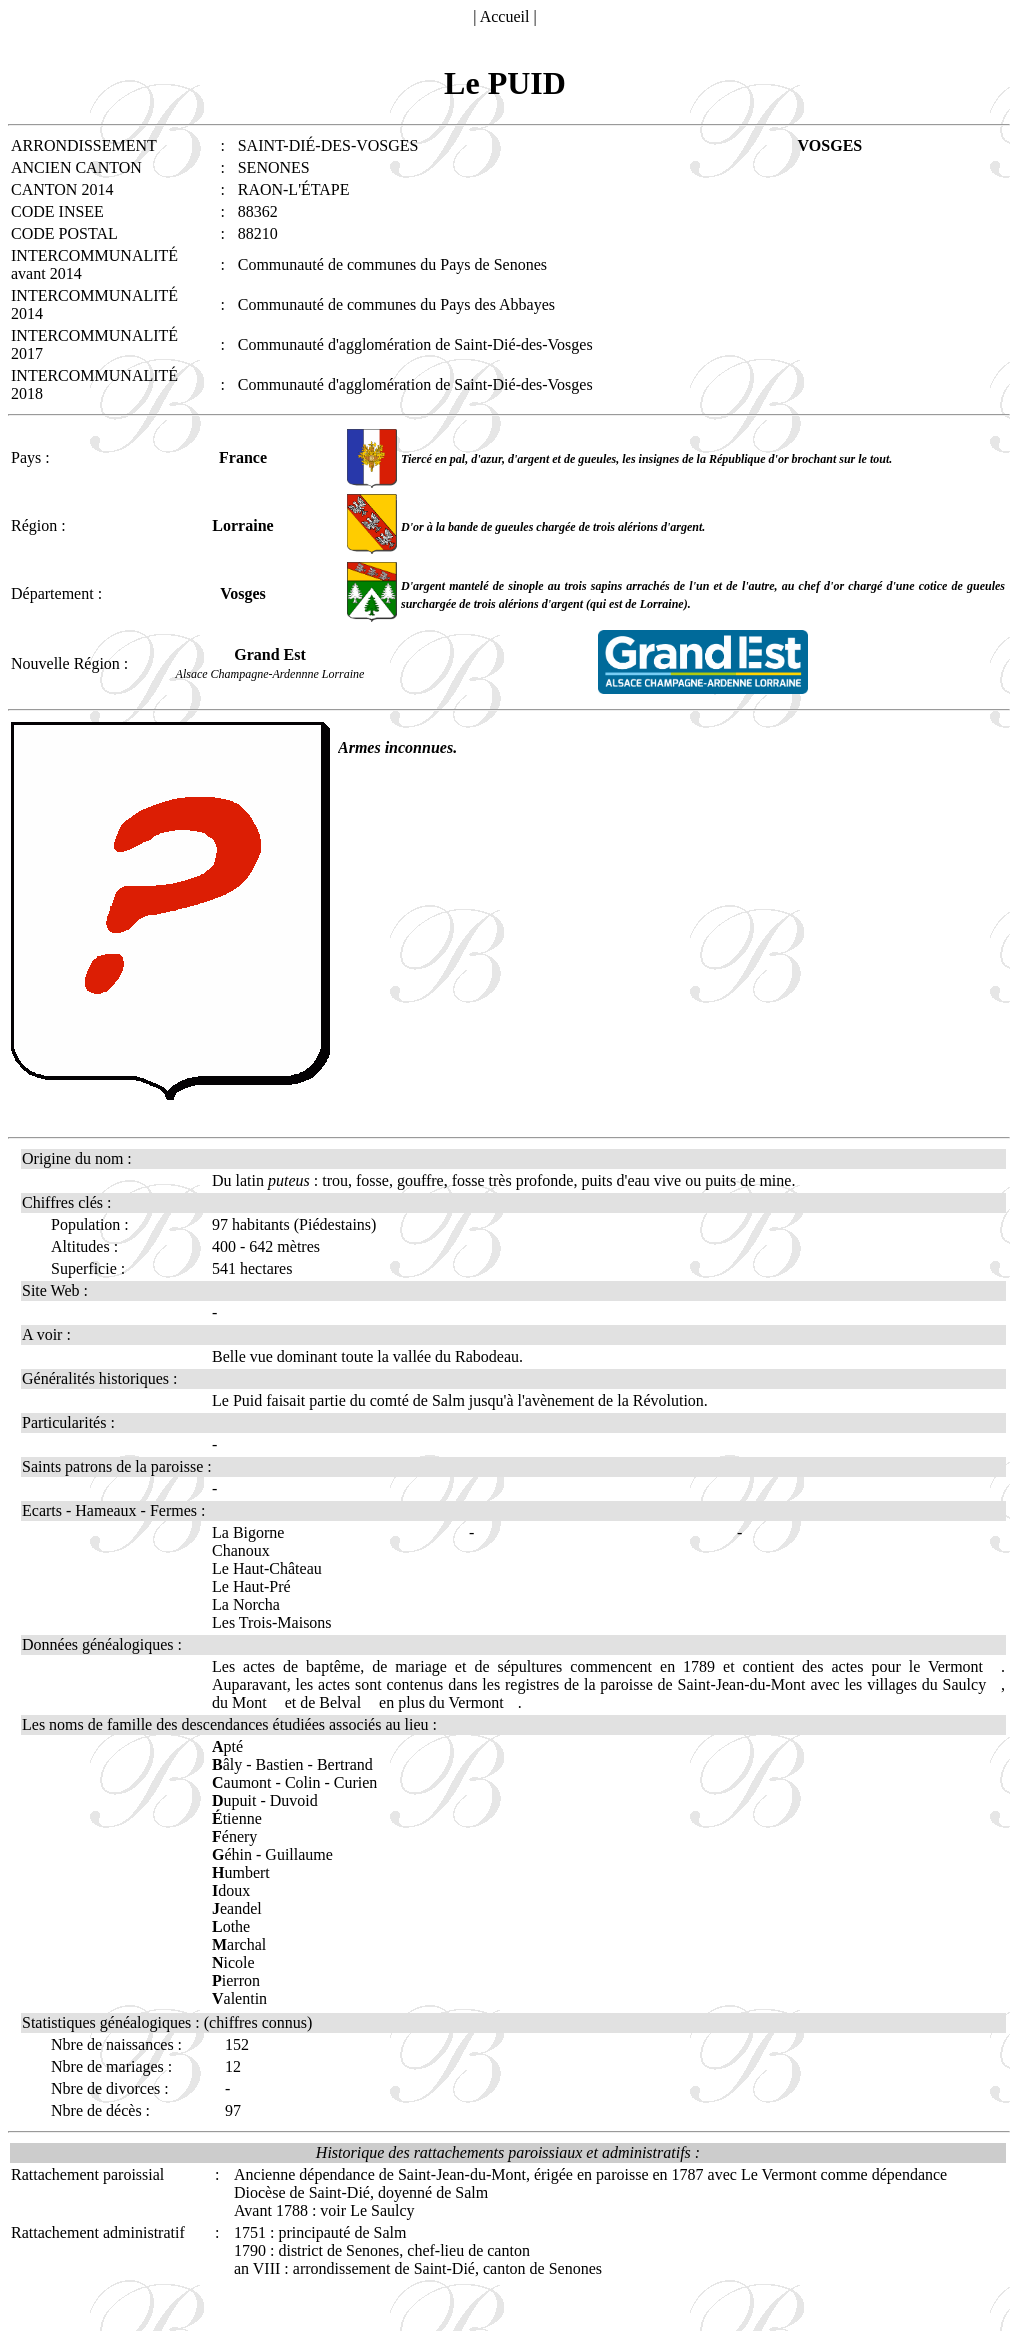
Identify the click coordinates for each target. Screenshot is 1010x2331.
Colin (303, 1782)
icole (233, 1962)
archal (239, 1944)
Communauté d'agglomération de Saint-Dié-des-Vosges (415, 344)
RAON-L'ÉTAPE (294, 189)
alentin (239, 1998)
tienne (237, 1818)
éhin (232, 1854)
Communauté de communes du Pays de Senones (392, 264)
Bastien (280, 1764)
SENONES (274, 167)
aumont (242, 1782)
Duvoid (294, 1800)
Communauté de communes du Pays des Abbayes (396, 304)
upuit (234, 1800)
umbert (241, 1872)
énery (234, 1836)
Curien (356, 1782)
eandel (237, 1908)
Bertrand (345, 1764)
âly (227, 1764)
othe (231, 1926)
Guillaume (299, 1854)
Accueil (505, 16)
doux (231, 1890)
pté (227, 1746)
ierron (236, 1980)
